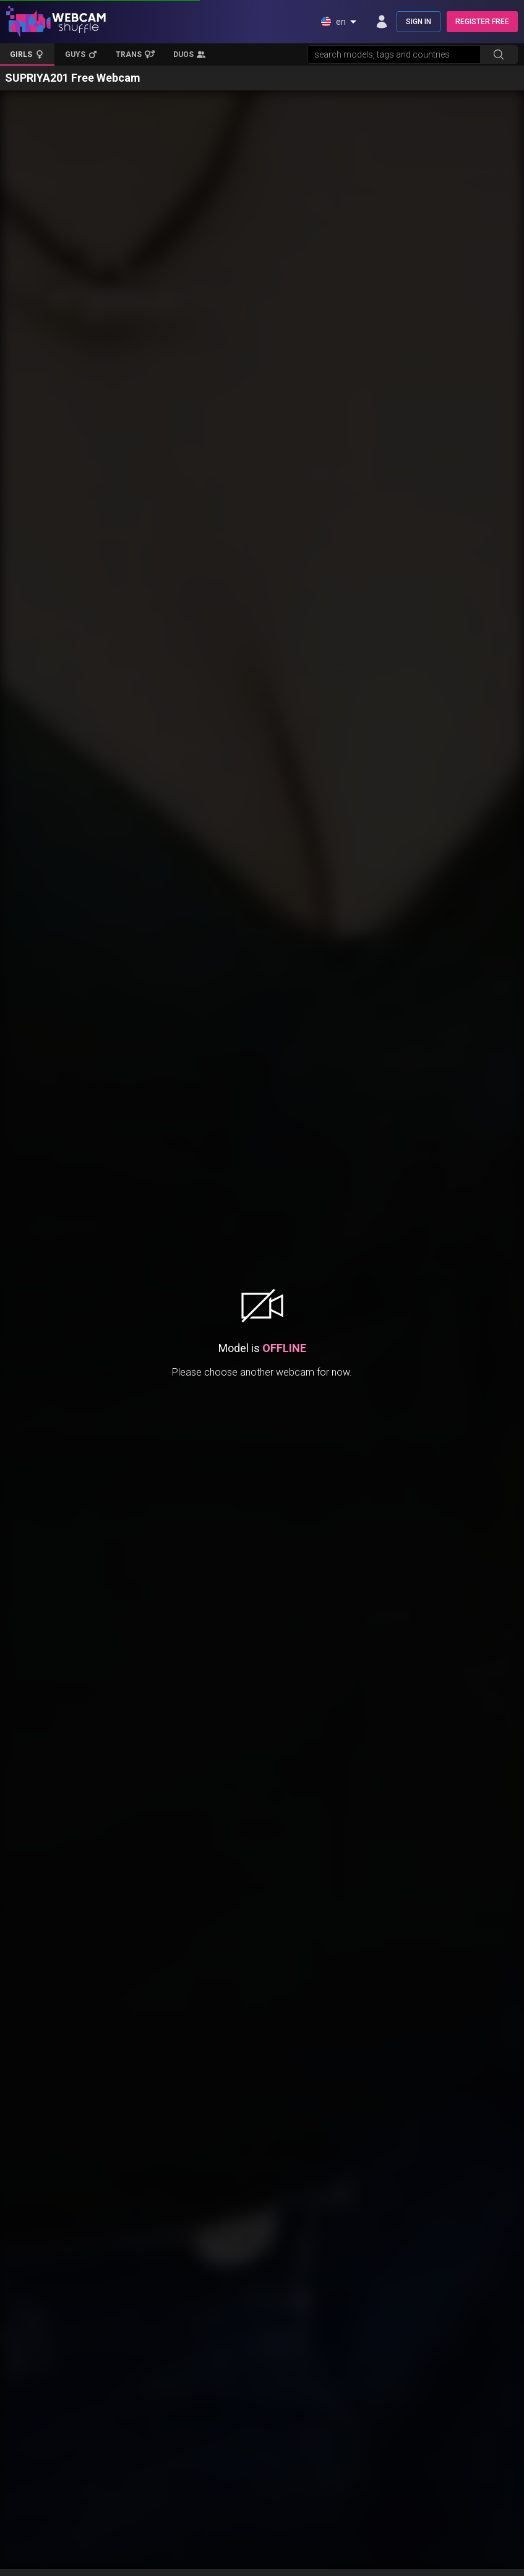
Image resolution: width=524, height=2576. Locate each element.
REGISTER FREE (482, 21)
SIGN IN (418, 21)
